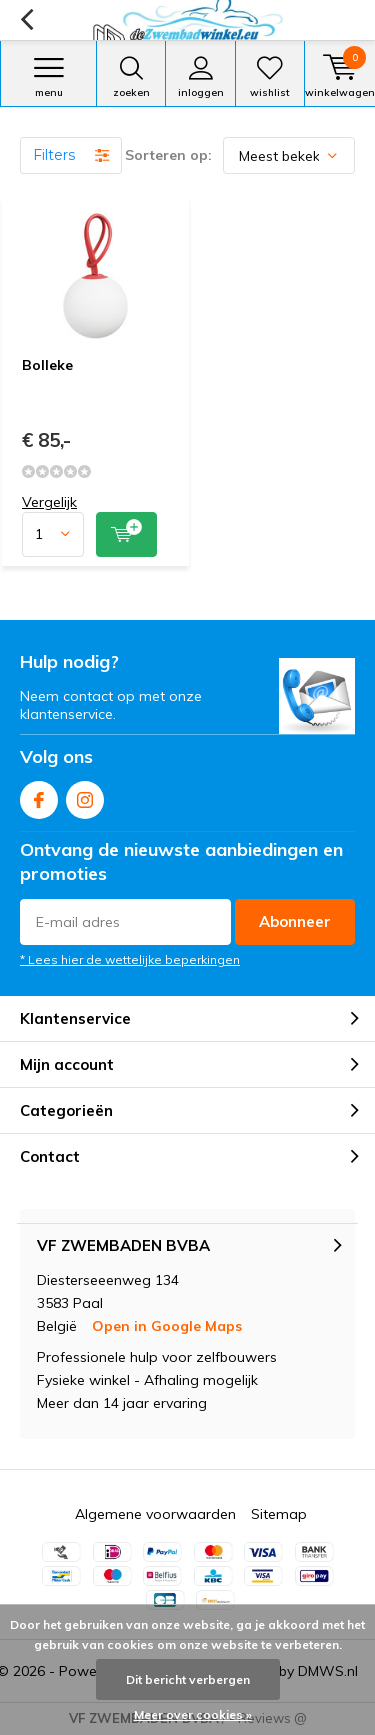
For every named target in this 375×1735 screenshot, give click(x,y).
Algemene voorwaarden (155, 1514)
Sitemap (279, 1514)
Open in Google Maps (167, 1326)
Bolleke (47, 365)
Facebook (39, 795)
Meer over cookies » (193, 1714)
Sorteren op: (168, 155)
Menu (48, 77)
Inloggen (200, 77)
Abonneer (295, 921)
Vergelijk (49, 502)
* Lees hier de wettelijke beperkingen (130, 959)
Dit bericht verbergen (188, 1679)
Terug (26, 20)
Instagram (85, 795)
